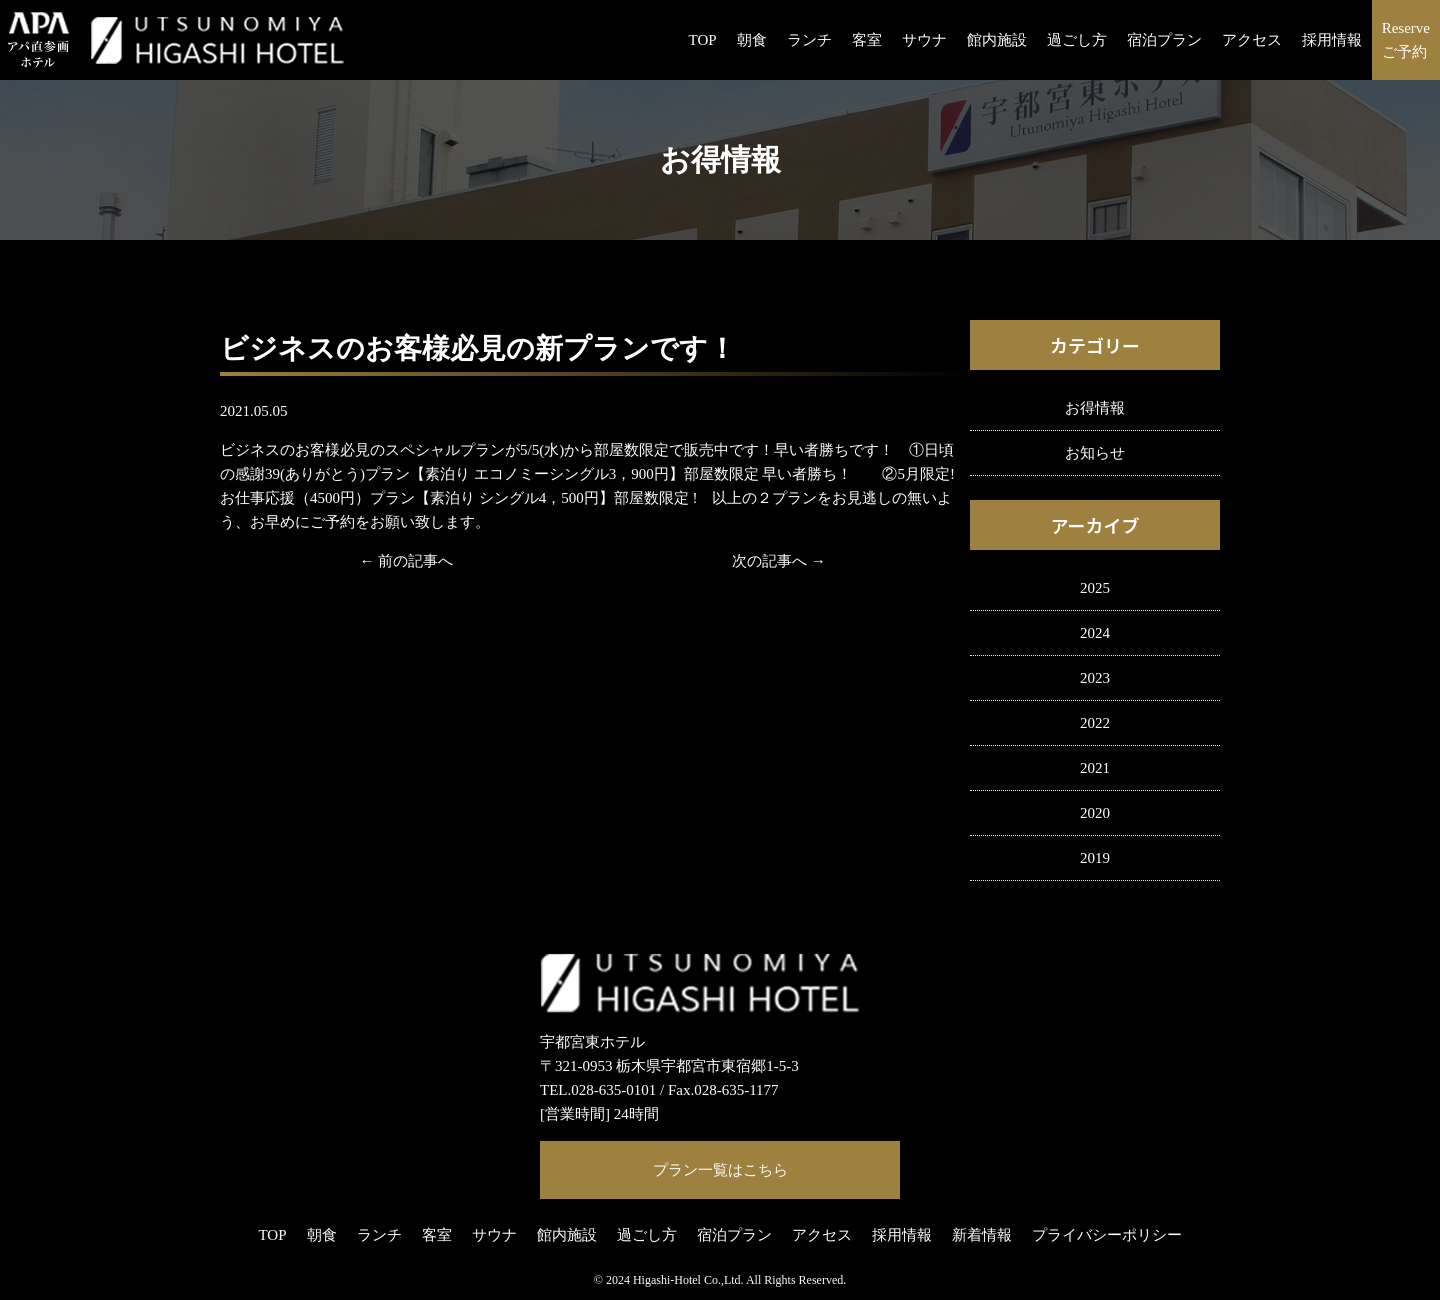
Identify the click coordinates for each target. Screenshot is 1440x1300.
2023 (1095, 678)
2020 (1095, 813)
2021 (1095, 768)
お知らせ (1095, 453)
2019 (1095, 858)
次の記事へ (769, 561)
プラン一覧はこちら (720, 1170)
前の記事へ (415, 561)
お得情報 (1095, 408)
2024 (1095, 633)
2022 (1095, 723)
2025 (1095, 588)
